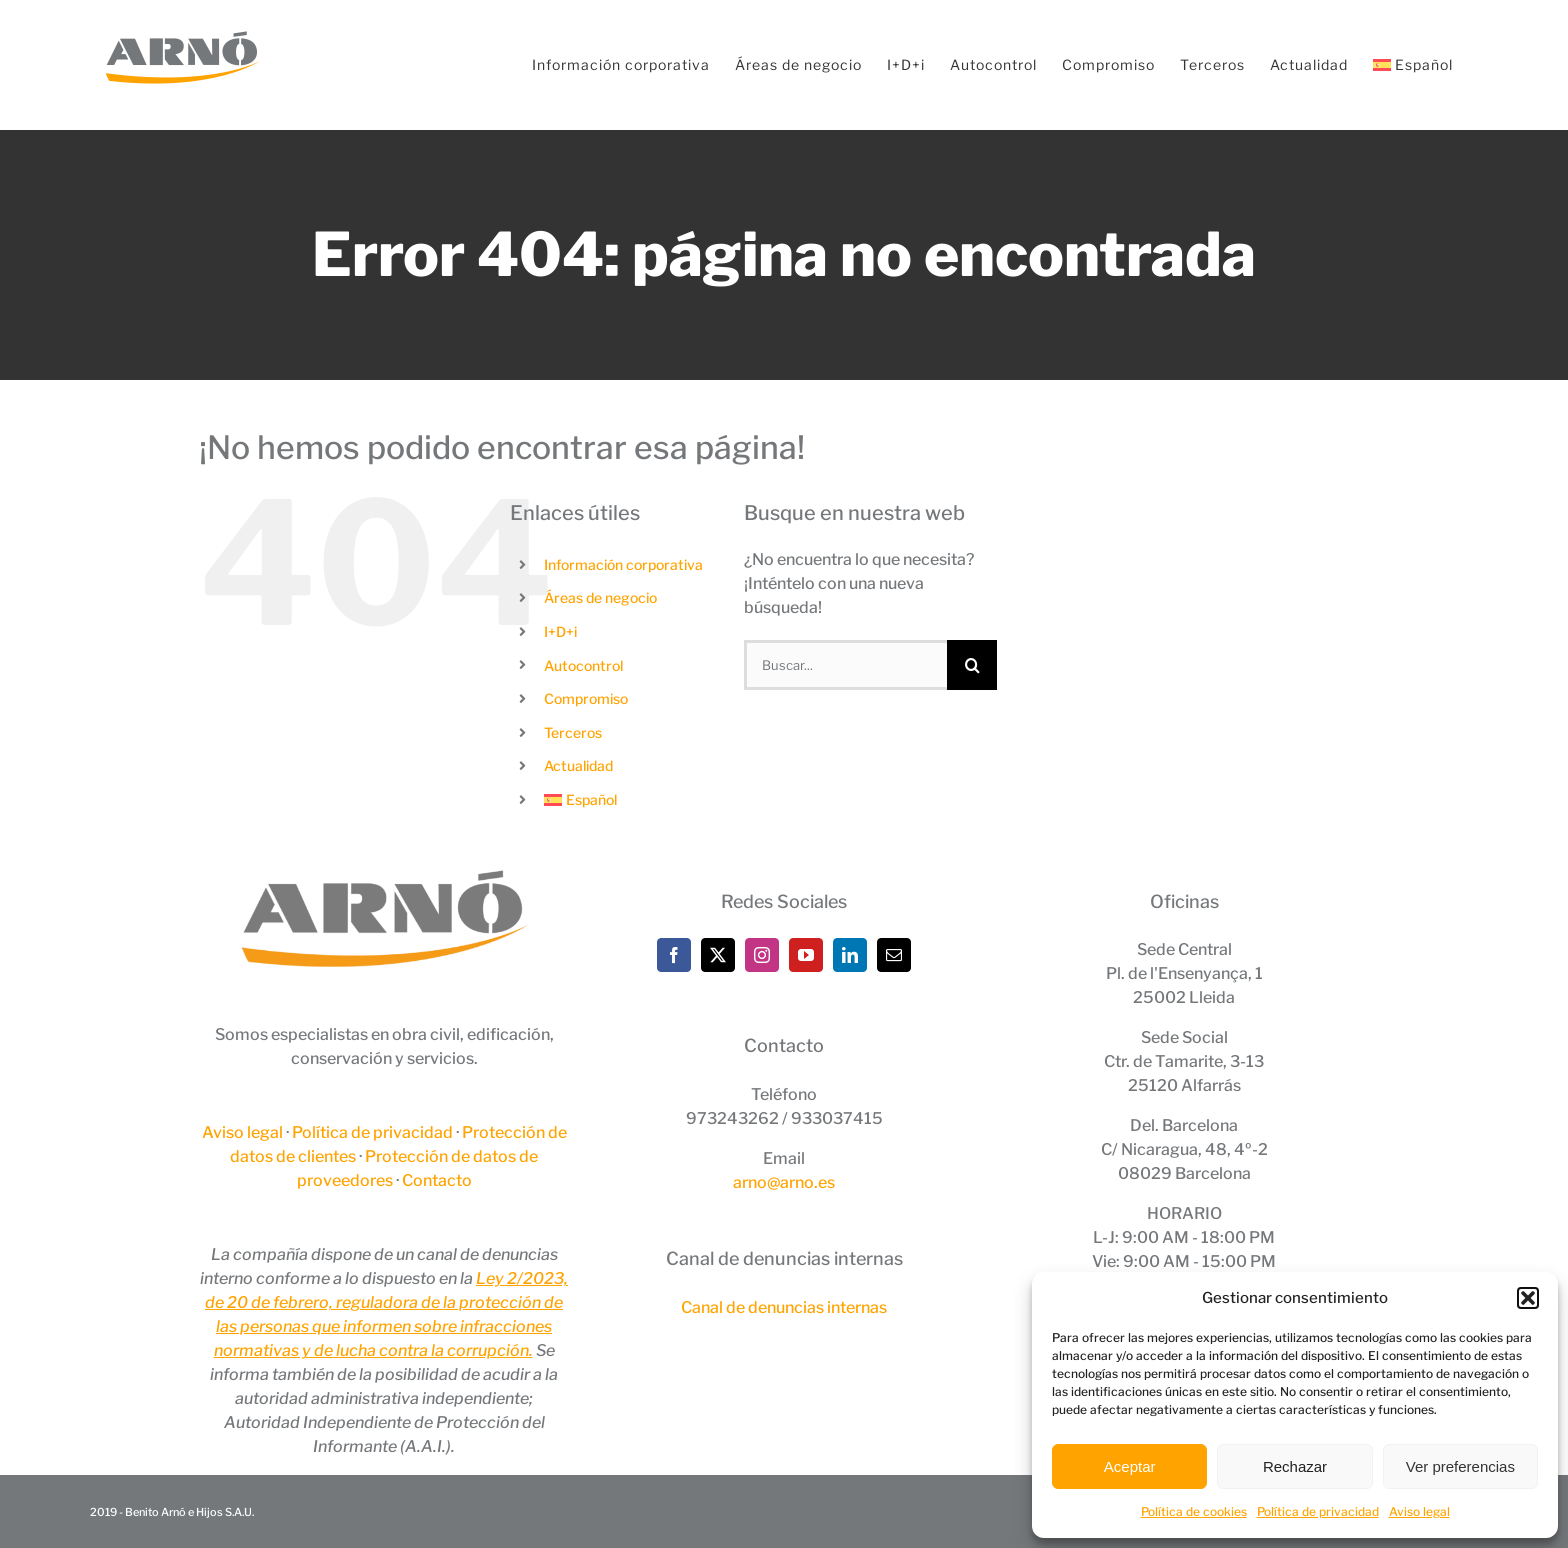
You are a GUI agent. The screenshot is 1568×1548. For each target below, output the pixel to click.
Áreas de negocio (600, 597)
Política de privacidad (1318, 1511)
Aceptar (1130, 1466)
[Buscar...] (846, 665)
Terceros (573, 732)
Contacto (437, 1180)
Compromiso (586, 698)
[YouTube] (806, 955)
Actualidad (578, 765)
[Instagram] (762, 955)
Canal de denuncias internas (784, 1307)
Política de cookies (1194, 1511)
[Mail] (894, 955)
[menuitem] (1413, 65)
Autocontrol (583, 665)
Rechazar (1295, 1466)
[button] (1528, 1298)
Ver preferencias (1460, 1466)
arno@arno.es (784, 1182)
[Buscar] (972, 665)
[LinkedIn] (850, 955)
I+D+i (560, 631)
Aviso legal (1419, 1511)
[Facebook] (674, 955)
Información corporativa (623, 564)
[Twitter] (718, 955)
